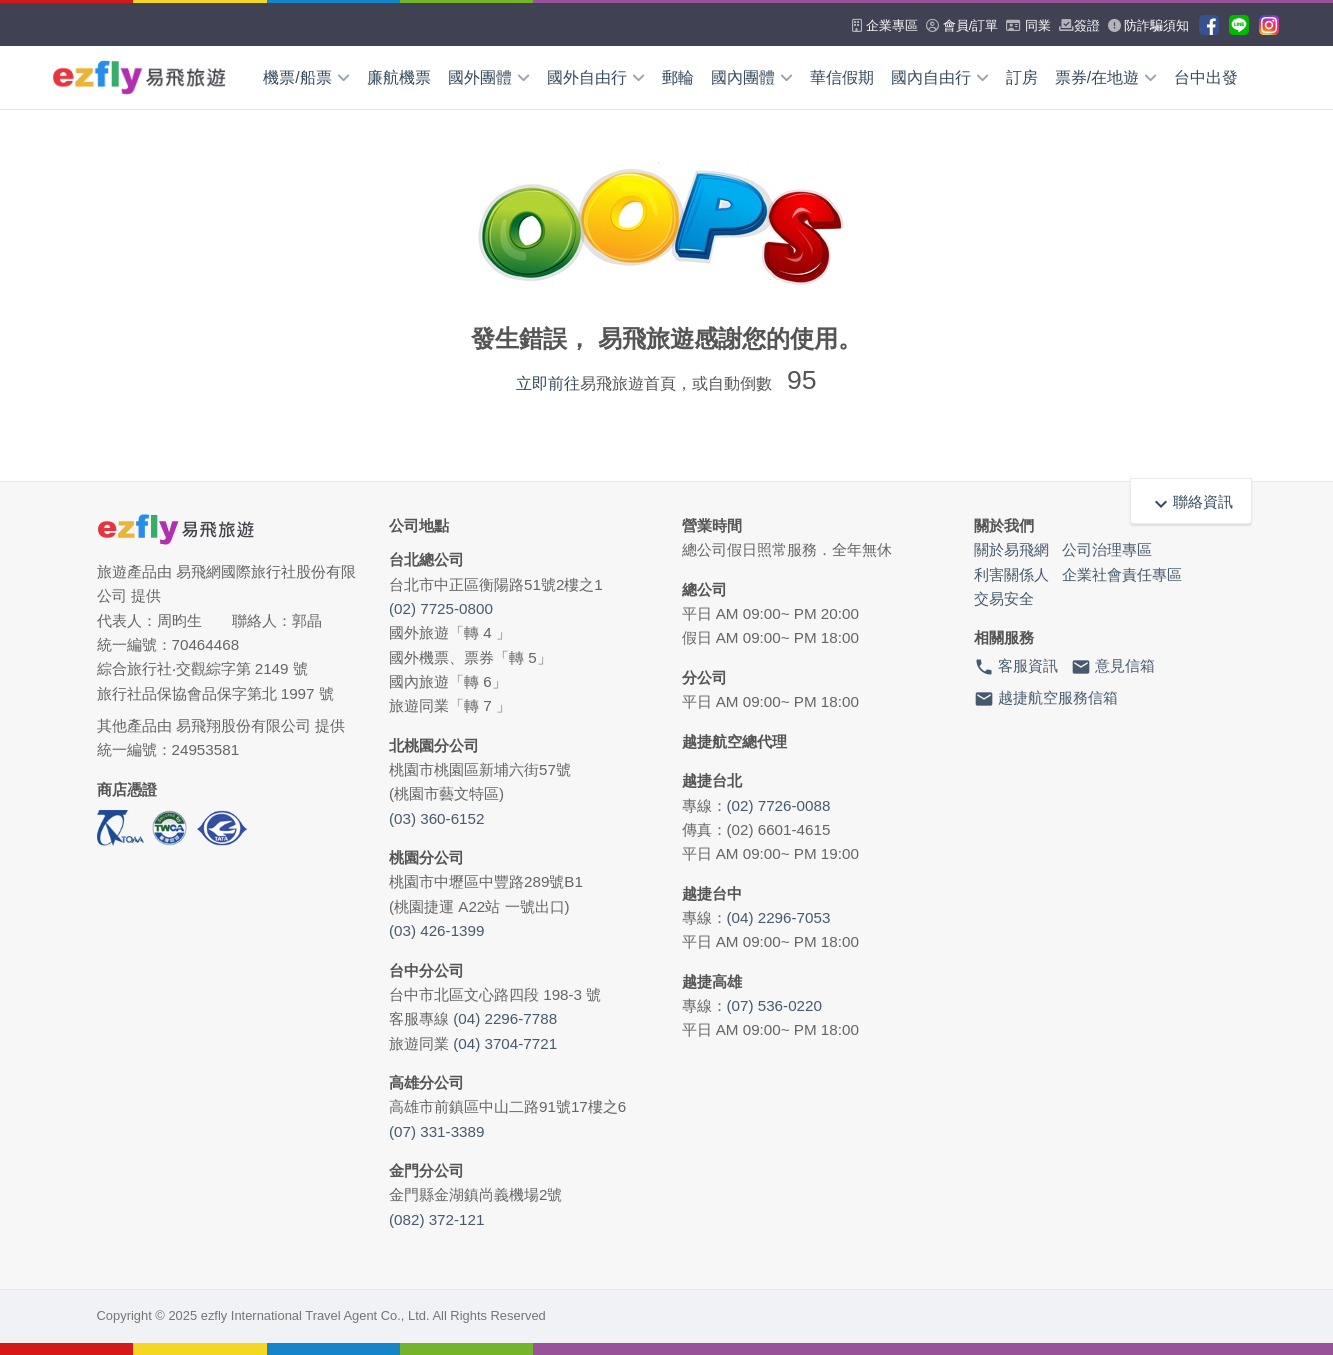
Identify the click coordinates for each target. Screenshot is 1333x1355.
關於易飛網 (1011, 549)
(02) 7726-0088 (779, 805)
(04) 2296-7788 (505, 1018)
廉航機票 (399, 77)
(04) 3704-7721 (505, 1043)
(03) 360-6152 (436, 818)
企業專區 (885, 25)
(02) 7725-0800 (441, 608)
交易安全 (1004, 598)
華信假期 (842, 77)
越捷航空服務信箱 (1046, 699)
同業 (1028, 25)
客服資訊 (1016, 667)
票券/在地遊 (1106, 77)
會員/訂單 (962, 25)
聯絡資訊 (1191, 501)
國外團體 (489, 77)
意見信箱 (1113, 667)
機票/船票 (306, 77)
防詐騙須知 (1149, 25)
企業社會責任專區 (1122, 574)
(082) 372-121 (436, 1219)
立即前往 (548, 383)
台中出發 (1206, 77)
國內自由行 (940, 77)
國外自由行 (596, 77)
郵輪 (678, 77)
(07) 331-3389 (436, 1131)
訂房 (1022, 77)
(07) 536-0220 (774, 1005)
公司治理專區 (1107, 549)
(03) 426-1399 (436, 930)
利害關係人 (1011, 574)
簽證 (1079, 25)
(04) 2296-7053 (779, 917)
